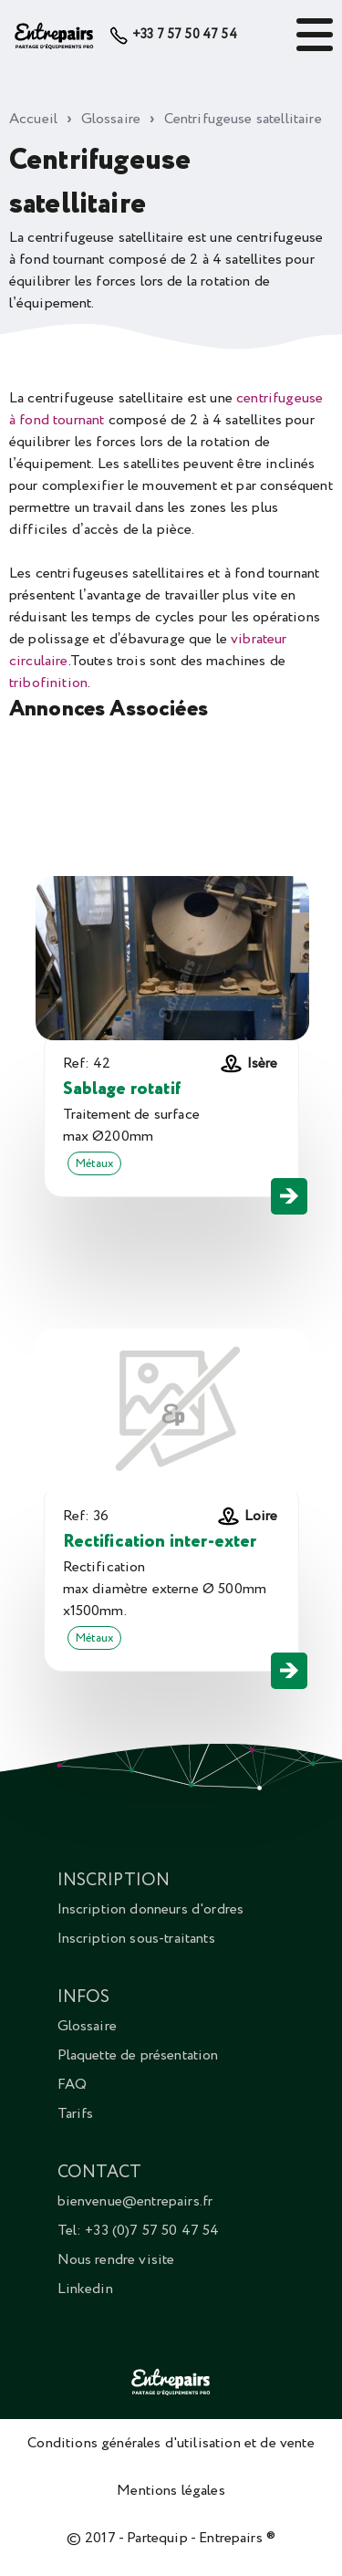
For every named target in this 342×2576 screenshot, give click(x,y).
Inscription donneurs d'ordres (150, 1909)
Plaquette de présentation (138, 2055)
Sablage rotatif (122, 1089)
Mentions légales (171, 2490)
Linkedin (85, 2289)
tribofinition (48, 683)
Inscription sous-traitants (136, 1938)
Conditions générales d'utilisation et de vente (170, 2443)
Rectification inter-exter (160, 1541)
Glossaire (87, 2026)
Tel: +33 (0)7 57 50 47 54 (138, 2230)
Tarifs (75, 2113)
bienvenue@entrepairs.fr (135, 2201)
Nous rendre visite (116, 2259)
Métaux (95, 1163)
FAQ (72, 2084)
